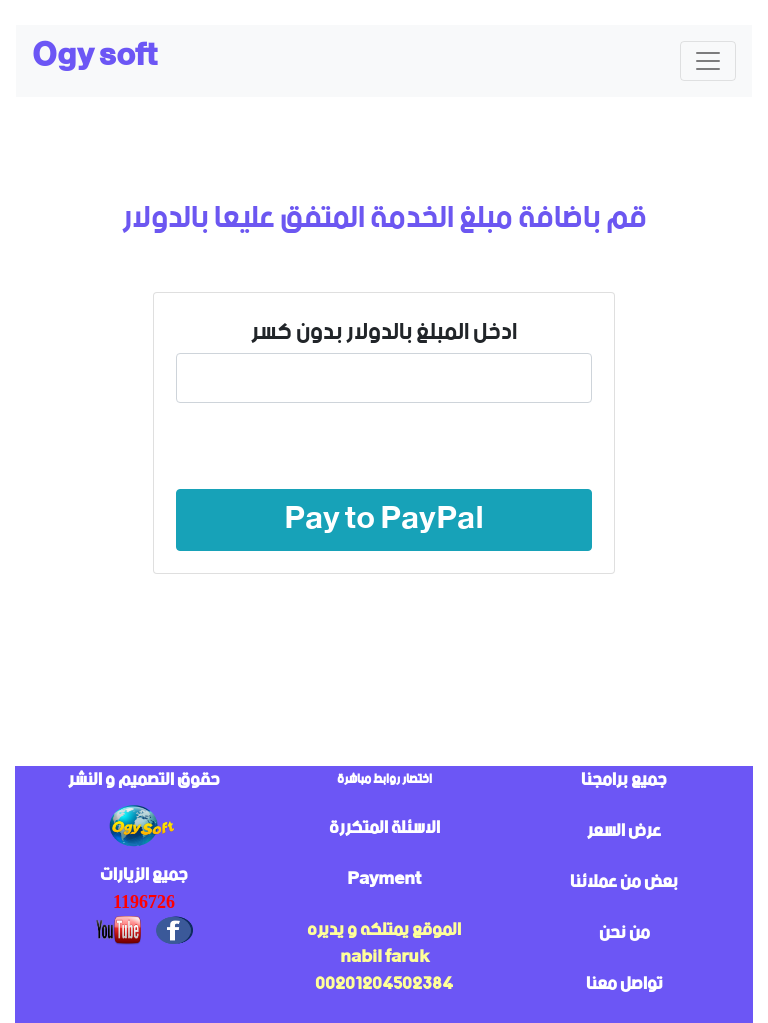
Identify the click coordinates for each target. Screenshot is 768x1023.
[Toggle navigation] (708, 61)
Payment (384, 879)
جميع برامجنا (624, 780)
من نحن (624, 933)
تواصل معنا (624, 984)
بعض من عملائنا (624, 882)
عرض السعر (624, 831)
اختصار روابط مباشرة (384, 779)
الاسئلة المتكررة (384, 828)
